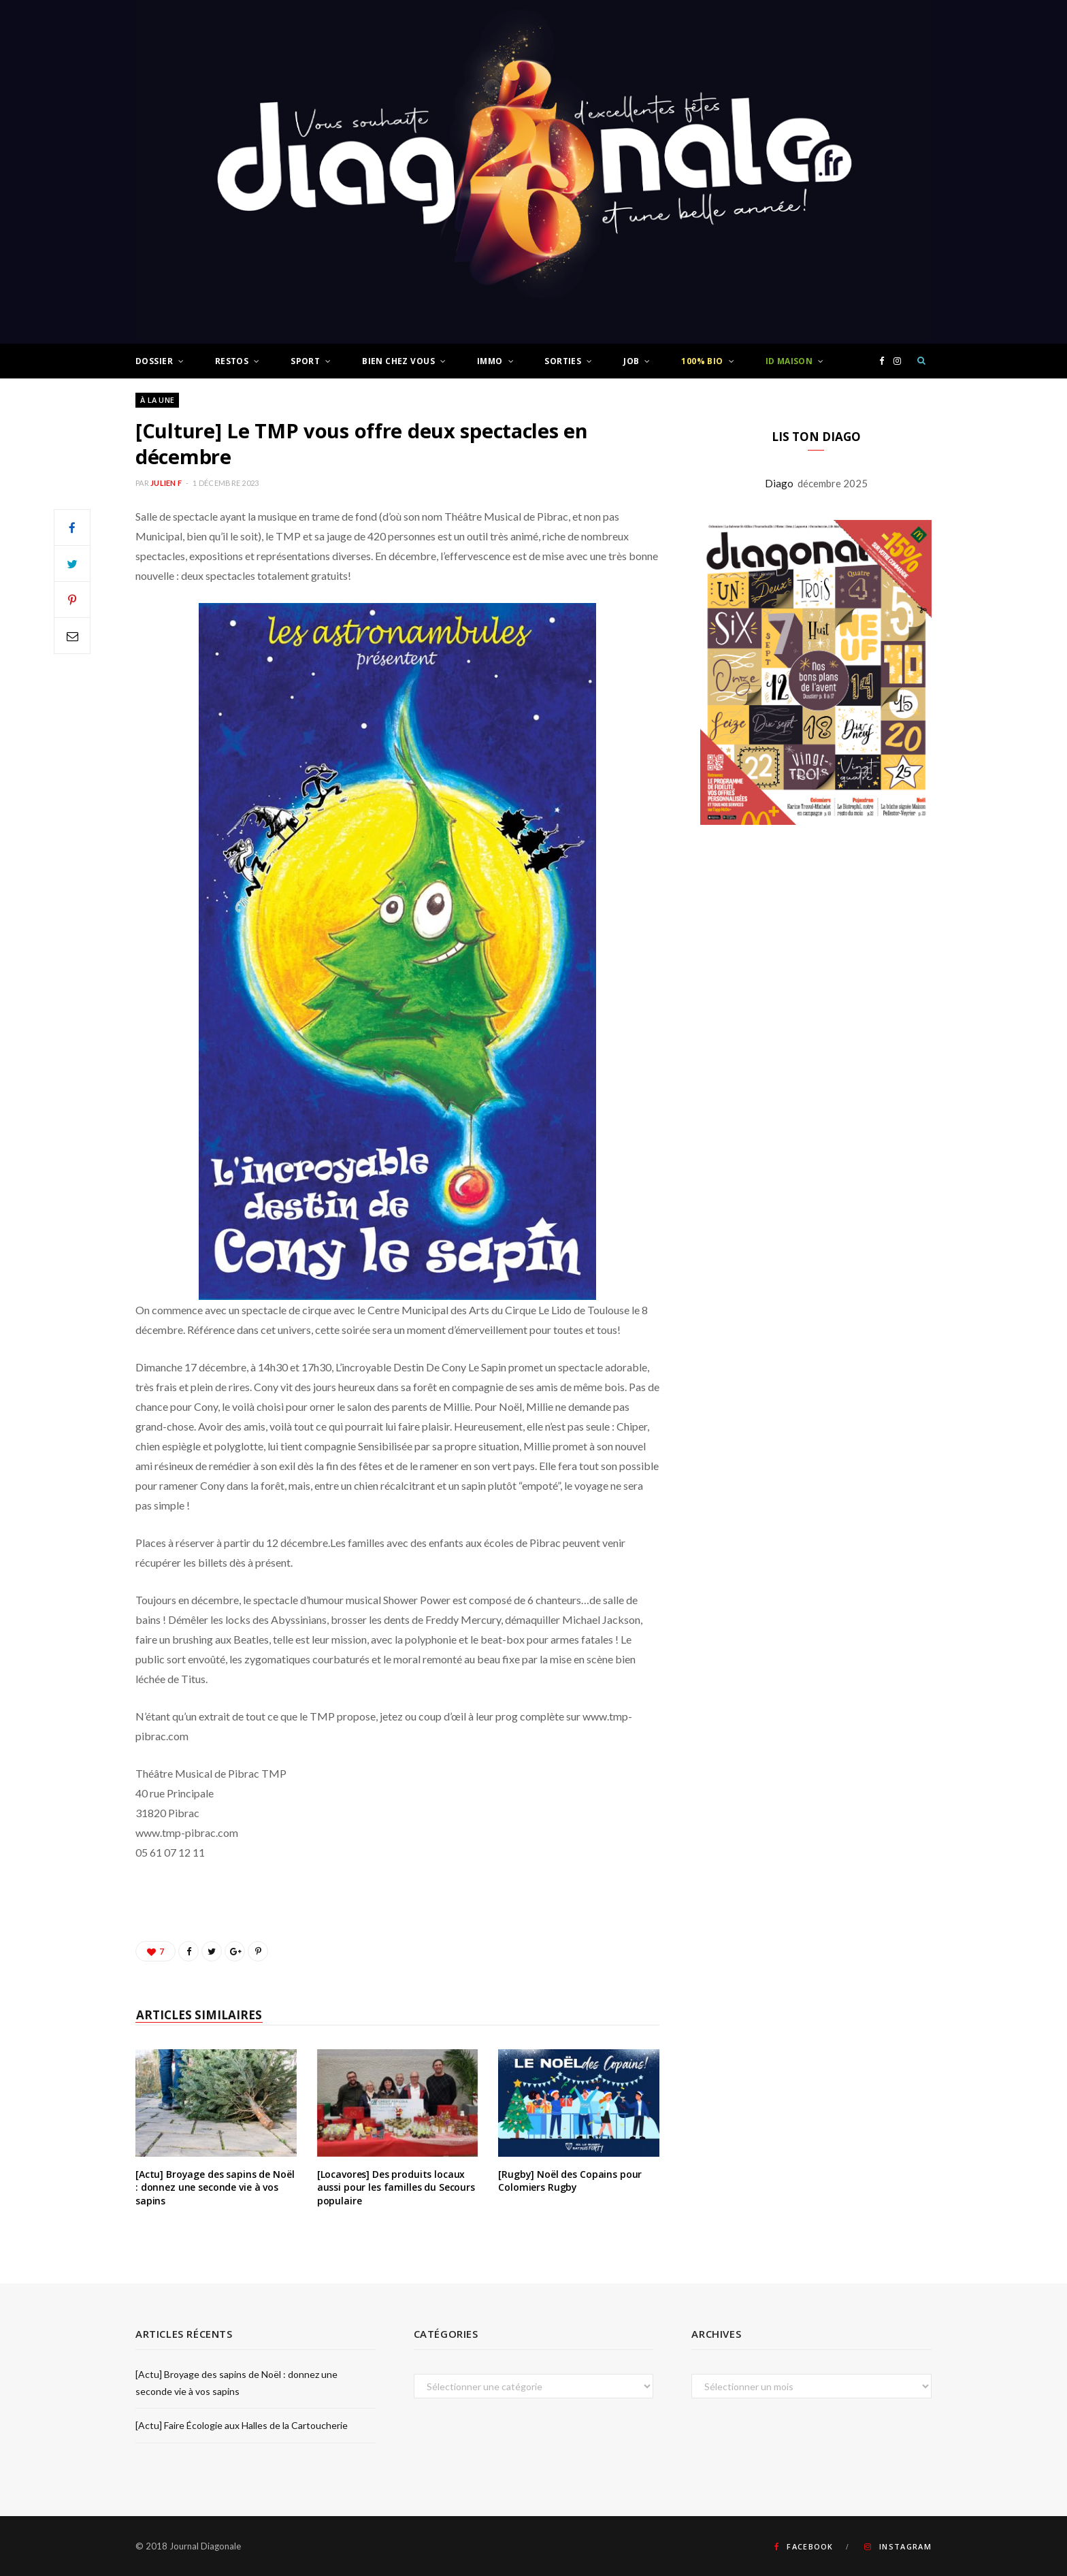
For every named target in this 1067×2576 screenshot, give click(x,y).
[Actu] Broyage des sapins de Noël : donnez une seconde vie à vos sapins (214, 2187)
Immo (490, 361)
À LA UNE (157, 400)
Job (631, 361)
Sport (305, 361)
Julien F (166, 482)
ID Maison (789, 361)
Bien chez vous (398, 361)
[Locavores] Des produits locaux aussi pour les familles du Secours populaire (396, 2187)
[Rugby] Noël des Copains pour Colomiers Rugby (570, 2181)
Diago (781, 483)
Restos (232, 361)
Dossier (154, 361)
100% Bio (702, 361)
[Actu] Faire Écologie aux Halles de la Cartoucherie (241, 2425)
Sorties (562, 361)
